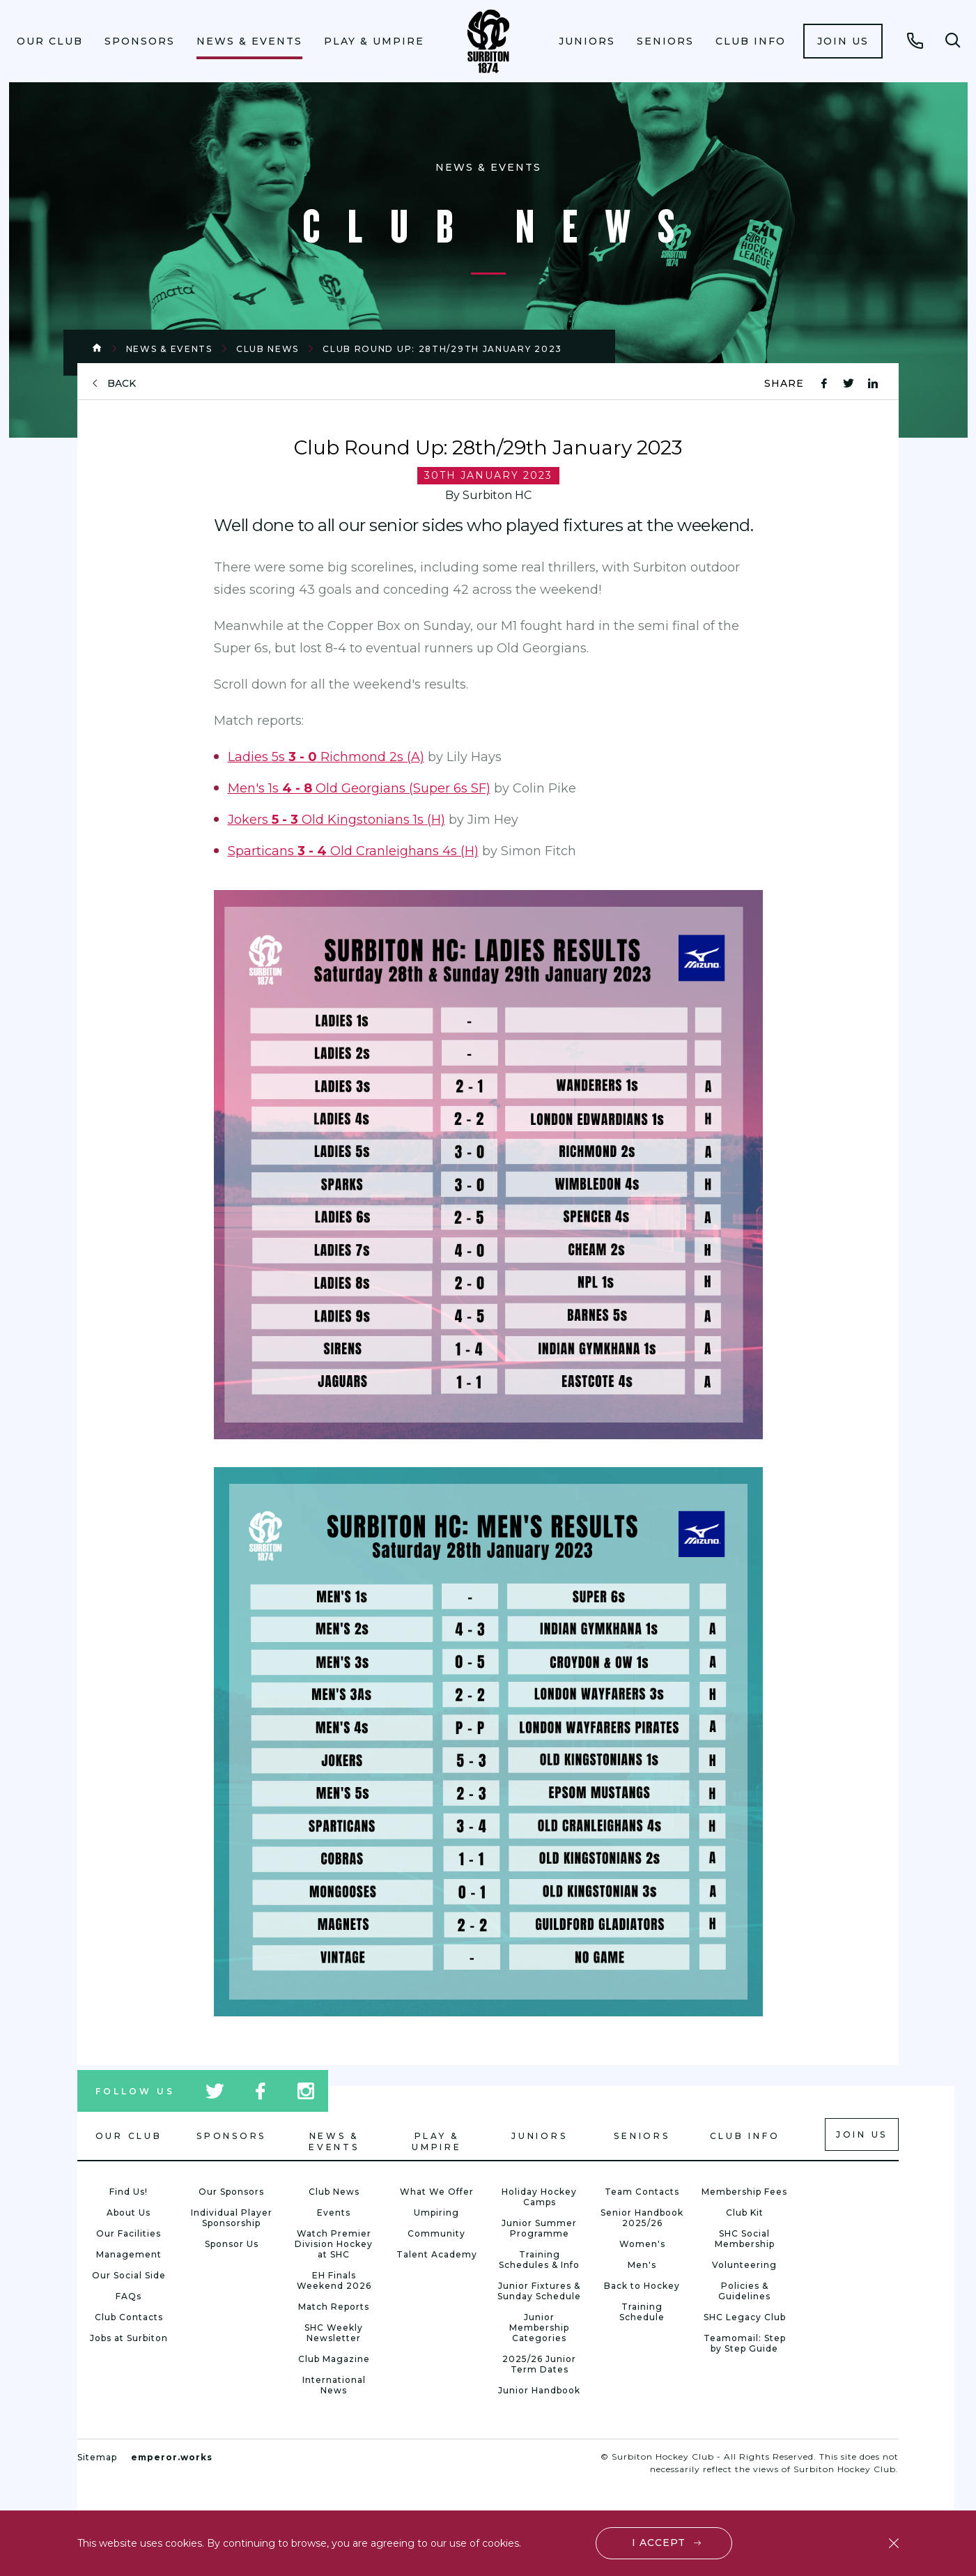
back (121, 384)
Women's (642, 2244)
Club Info (750, 41)
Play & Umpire (374, 41)
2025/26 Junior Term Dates (539, 2364)
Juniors (587, 41)
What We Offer (437, 2191)
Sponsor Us (231, 2244)
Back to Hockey (642, 2285)
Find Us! (128, 2191)
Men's (642, 2265)
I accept (658, 2542)
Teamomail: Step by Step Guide (745, 2343)
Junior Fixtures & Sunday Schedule (539, 2290)
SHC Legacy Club (745, 2317)
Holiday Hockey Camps (539, 2196)
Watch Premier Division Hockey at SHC (334, 2244)
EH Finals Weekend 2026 (334, 2280)
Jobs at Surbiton (129, 2338)
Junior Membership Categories (539, 2327)
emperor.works (171, 2457)
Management (129, 2254)
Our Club (50, 41)
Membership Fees (744, 2191)
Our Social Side (129, 2275)
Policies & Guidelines (744, 2290)
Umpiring (436, 2212)
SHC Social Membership (745, 2238)
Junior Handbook (539, 2390)
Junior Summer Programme (539, 2228)
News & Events (249, 41)
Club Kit (745, 2212)
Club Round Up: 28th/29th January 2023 (442, 349)
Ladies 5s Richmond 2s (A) (326, 757)
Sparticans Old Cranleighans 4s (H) (353, 851)
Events (333, 2212)
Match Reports (333, 2306)
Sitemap (97, 2457)
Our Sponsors (231, 2191)
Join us (843, 41)
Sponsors (139, 41)
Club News (267, 349)
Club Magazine (334, 2359)
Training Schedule (642, 2311)
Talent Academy (436, 2254)
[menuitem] (49, 41)
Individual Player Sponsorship (231, 2217)
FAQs (128, 2296)
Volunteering (744, 2265)
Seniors (665, 41)
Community (436, 2233)
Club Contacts (129, 2317)
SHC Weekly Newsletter (333, 2332)
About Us (128, 2212)
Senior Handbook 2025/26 (642, 2217)
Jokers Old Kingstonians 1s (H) (336, 819)
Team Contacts (642, 2191)
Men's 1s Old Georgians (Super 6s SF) (359, 788)
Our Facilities (128, 2233)
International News (334, 2385)
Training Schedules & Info (539, 2259)
